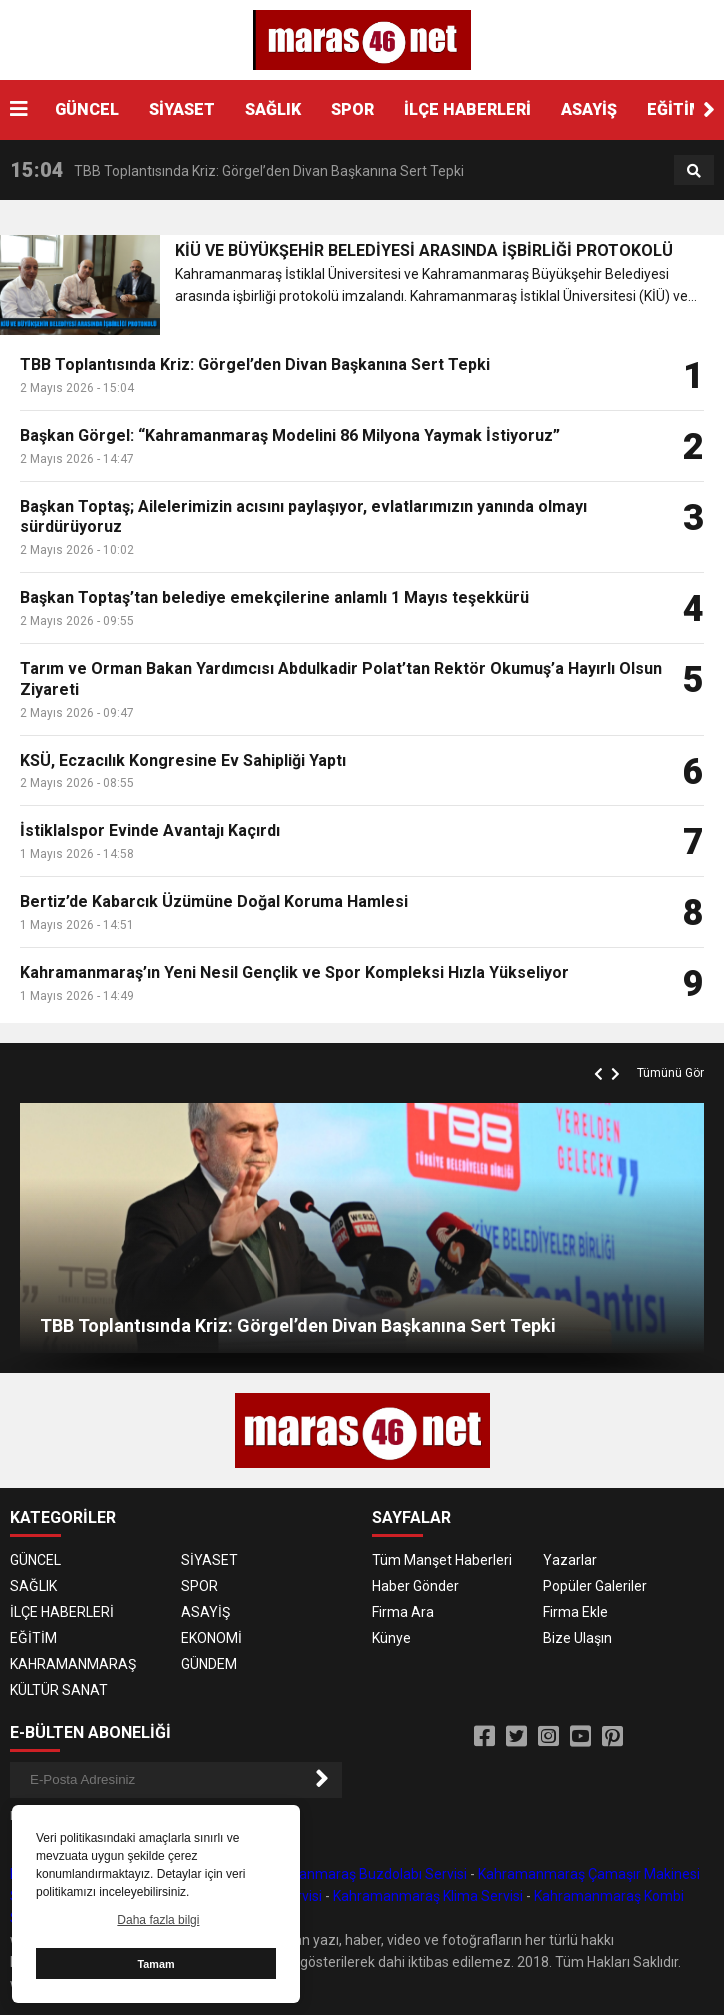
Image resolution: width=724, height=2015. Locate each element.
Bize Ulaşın (577, 1638)
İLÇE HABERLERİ (467, 109)
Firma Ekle (575, 1612)
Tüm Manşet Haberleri (442, 1560)
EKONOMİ (211, 1638)
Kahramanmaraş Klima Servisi (428, 1896)
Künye (391, 1638)
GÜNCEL (87, 109)
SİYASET (182, 109)
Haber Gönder (415, 1586)
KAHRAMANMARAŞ (73, 1664)
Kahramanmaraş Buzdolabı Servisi (358, 1874)
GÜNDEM (209, 1664)
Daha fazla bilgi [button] (158, 1920)
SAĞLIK (273, 109)
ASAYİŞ (589, 109)
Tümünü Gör (670, 1073)
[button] (709, 110)
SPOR (352, 109)
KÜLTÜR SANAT (59, 1690)
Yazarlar (570, 1560)
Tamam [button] (155, 1964)
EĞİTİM (675, 109)
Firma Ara (403, 1612)
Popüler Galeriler (595, 1586)
